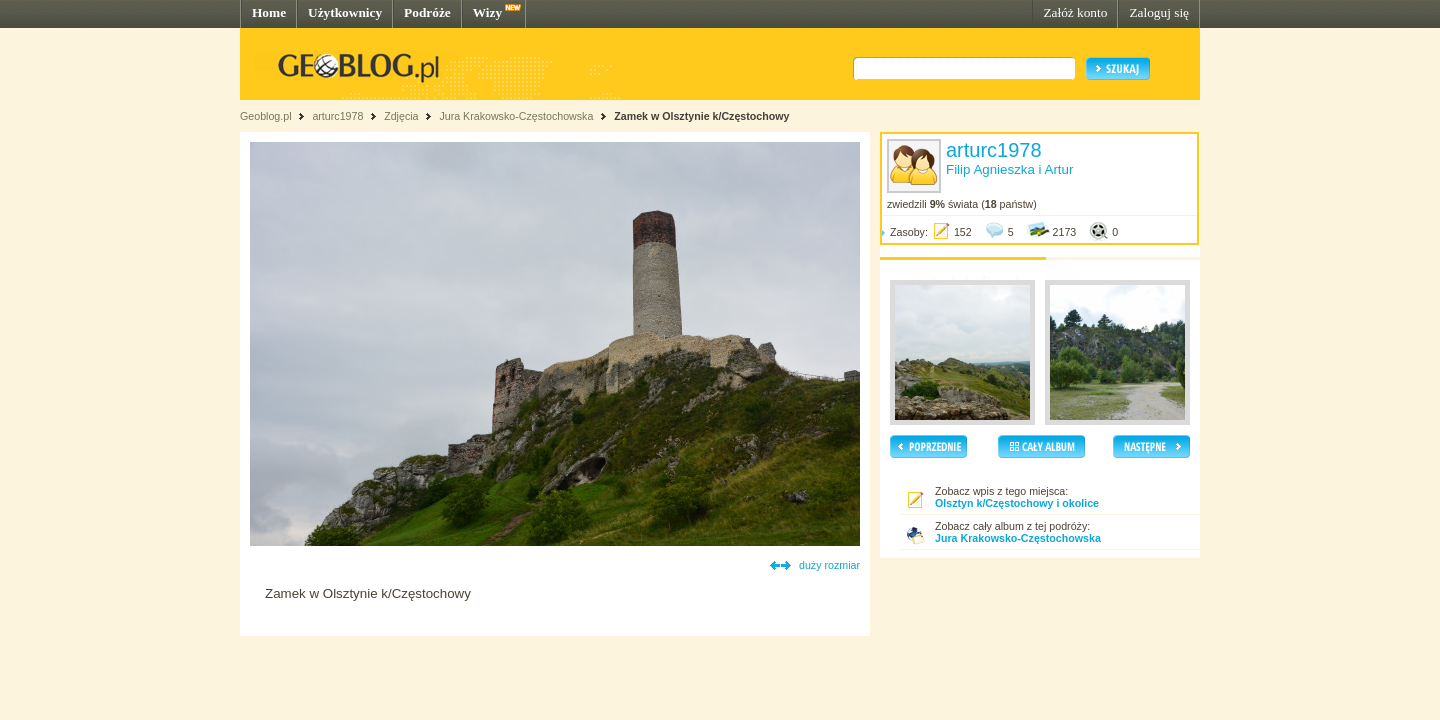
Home (269, 12)
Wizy (487, 12)
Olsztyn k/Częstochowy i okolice (1017, 503)
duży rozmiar (829, 565)
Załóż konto (1075, 12)
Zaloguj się (1159, 12)
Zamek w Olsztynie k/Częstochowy (701, 116)
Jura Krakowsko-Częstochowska (516, 116)
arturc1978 (337, 116)
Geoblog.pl (266, 116)
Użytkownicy (345, 12)
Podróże (427, 12)
